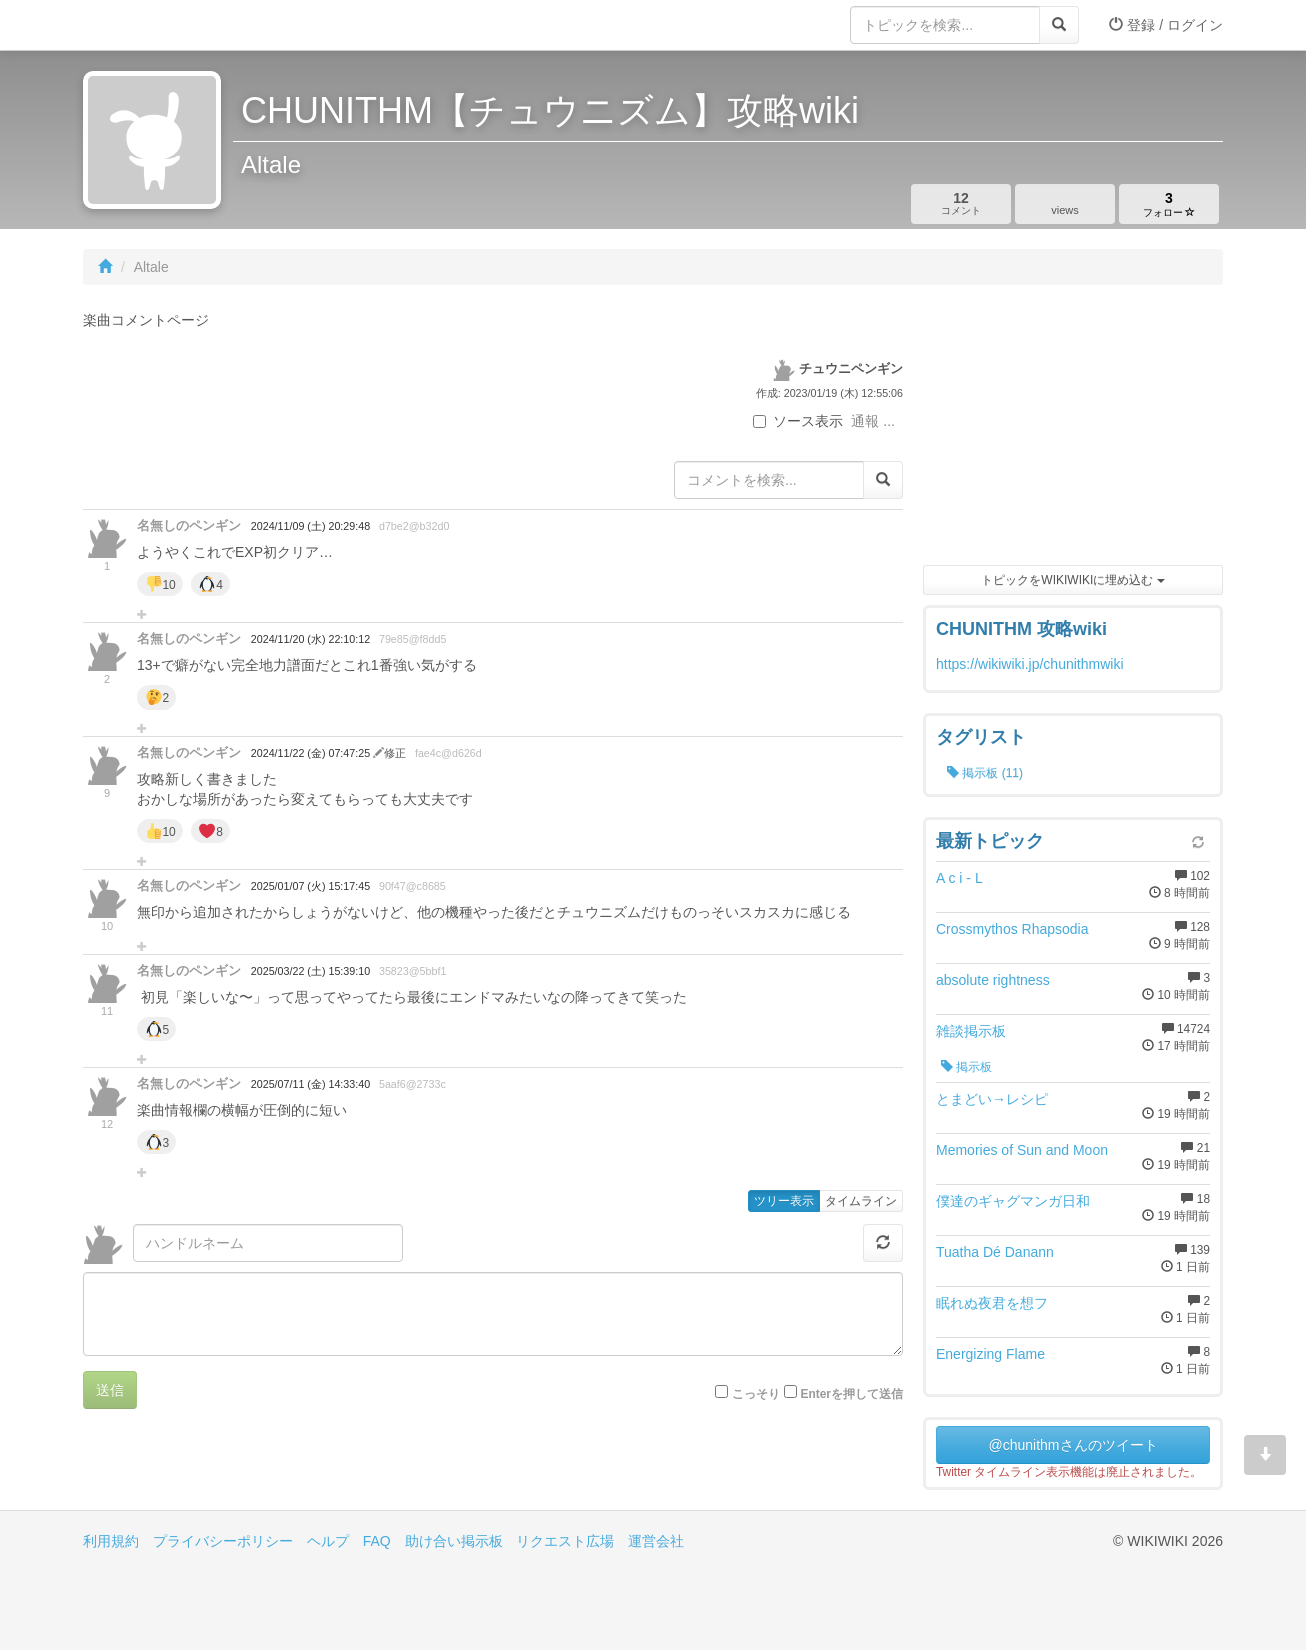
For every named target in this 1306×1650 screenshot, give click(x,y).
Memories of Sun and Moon (1022, 1150)
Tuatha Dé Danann (995, 1252)
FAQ (377, 1541)
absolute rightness (993, 980)
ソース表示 (798, 421)
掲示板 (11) (985, 773)
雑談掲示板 (971, 1031)
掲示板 (966, 1067)
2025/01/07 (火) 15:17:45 (310, 886)
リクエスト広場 (565, 1541)
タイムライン (861, 1201)
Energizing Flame (990, 1354)
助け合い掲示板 (454, 1541)
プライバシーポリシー (223, 1541)
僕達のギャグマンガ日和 (1013, 1201)
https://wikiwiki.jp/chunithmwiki (1030, 664)
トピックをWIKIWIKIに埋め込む (1072, 580)
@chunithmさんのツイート (1072, 1445)
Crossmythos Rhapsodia (1012, 929)
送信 (110, 1390)
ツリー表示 (784, 1201)
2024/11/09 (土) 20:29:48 (310, 526)
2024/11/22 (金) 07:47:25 (312, 753)
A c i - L (959, 878)
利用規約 (111, 1541)
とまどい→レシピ (992, 1099)
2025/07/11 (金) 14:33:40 (310, 1084)
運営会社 (656, 1541)
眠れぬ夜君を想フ (992, 1303)
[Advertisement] (1073, 430)
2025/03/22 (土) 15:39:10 (310, 971)
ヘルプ (328, 1541)
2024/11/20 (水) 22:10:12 (310, 639)
